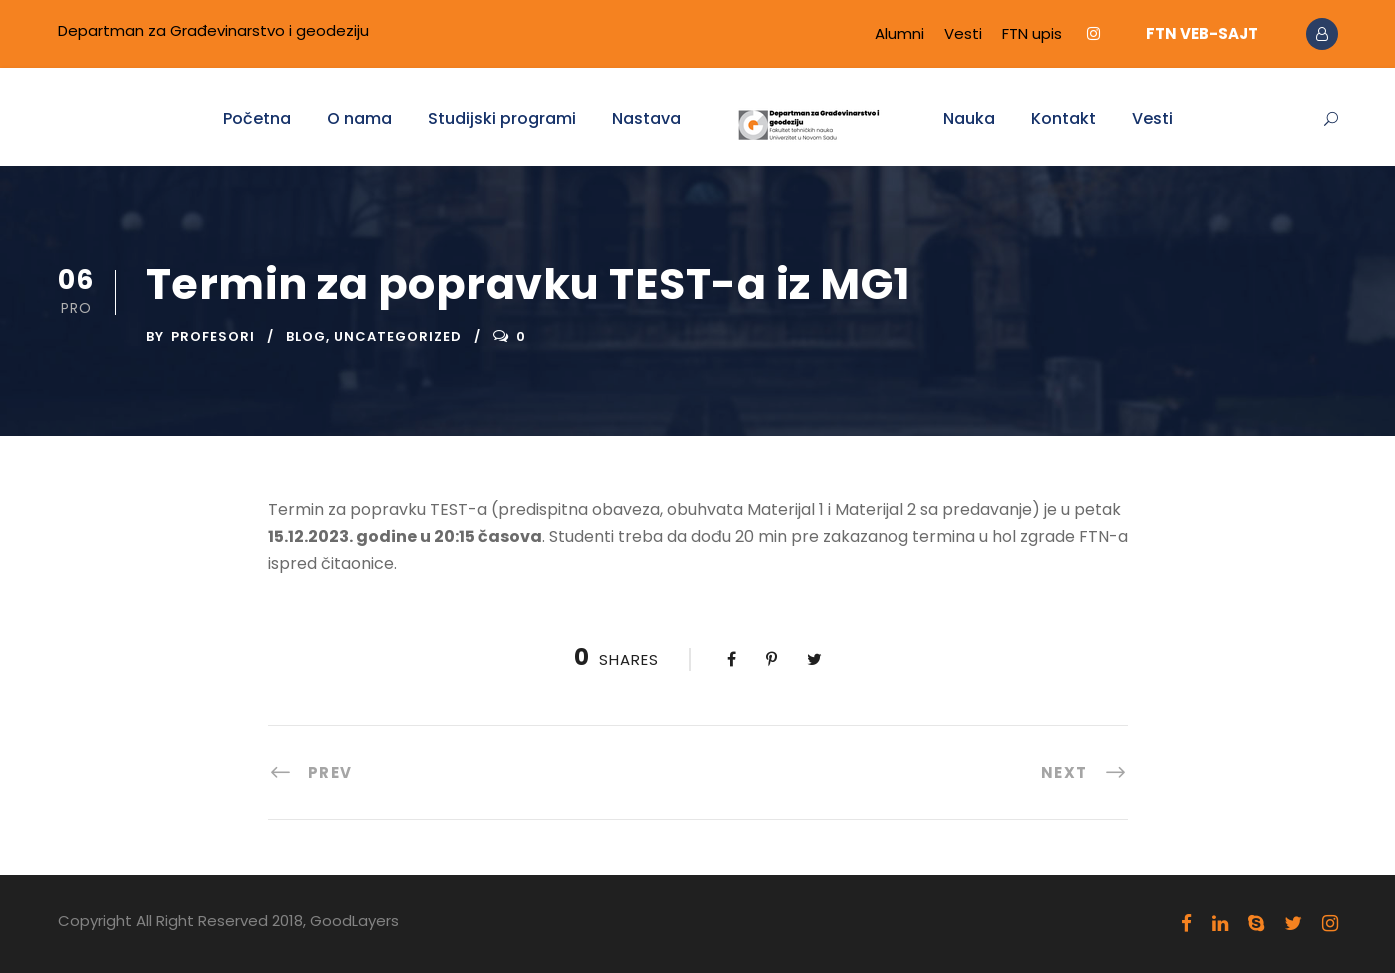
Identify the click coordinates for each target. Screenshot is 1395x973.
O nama (359, 118)
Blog (306, 336)
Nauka (969, 118)
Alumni (899, 33)
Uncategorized (398, 336)
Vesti (963, 33)
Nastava (646, 118)
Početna (257, 118)
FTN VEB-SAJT (1202, 33)
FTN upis (1032, 33)
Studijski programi (502, 118)
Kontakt (1063, 118)
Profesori (213, 336)
